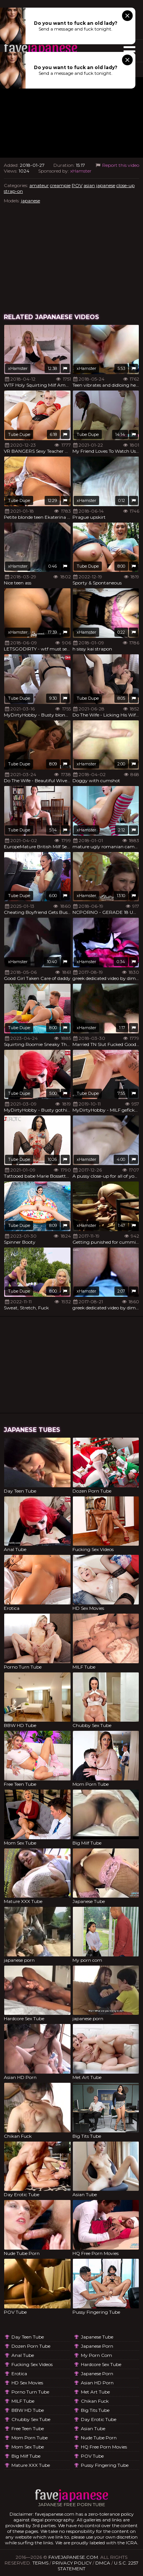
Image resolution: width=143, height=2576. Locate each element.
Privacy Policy (72, 2563)
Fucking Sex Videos (32, 2364)
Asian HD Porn (97, 2383)
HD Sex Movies (27, 2383)
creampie (60, 185)
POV (77, 185)
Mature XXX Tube (30, 2465)
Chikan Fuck (95, 2401)
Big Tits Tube (95, 2410)
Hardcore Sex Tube (101, 2364)
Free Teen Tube (27, 2428)
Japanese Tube (97, 2337)
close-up (125, 185)
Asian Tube (93, 2428)
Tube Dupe (19, 434)
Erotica (19, 2373)
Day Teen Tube (27, 2337)
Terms (40, 2563)
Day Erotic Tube (98, 2419)
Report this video (117, 165)
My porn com (96, 2355)
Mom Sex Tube (27, 2447)
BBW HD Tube (27, 2410)
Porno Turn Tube (30, 2392)
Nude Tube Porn (99, 2437)
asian (89, 185)
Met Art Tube (95, 2392)
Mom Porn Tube (29, 2437)
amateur (39, 185)
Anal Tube (22, 2355)
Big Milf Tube (25, 2456)
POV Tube (92, 2456)
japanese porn (97, 2346)
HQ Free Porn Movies (104, 2447)
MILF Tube (22, 2401)
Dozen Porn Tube (30, 2346)
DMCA (102, 2563)
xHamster (81, 171)
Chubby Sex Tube (30, 2419)
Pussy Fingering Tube (105, 2465)
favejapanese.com (73, 2557)
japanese (105, 185)
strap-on (13, 191)
